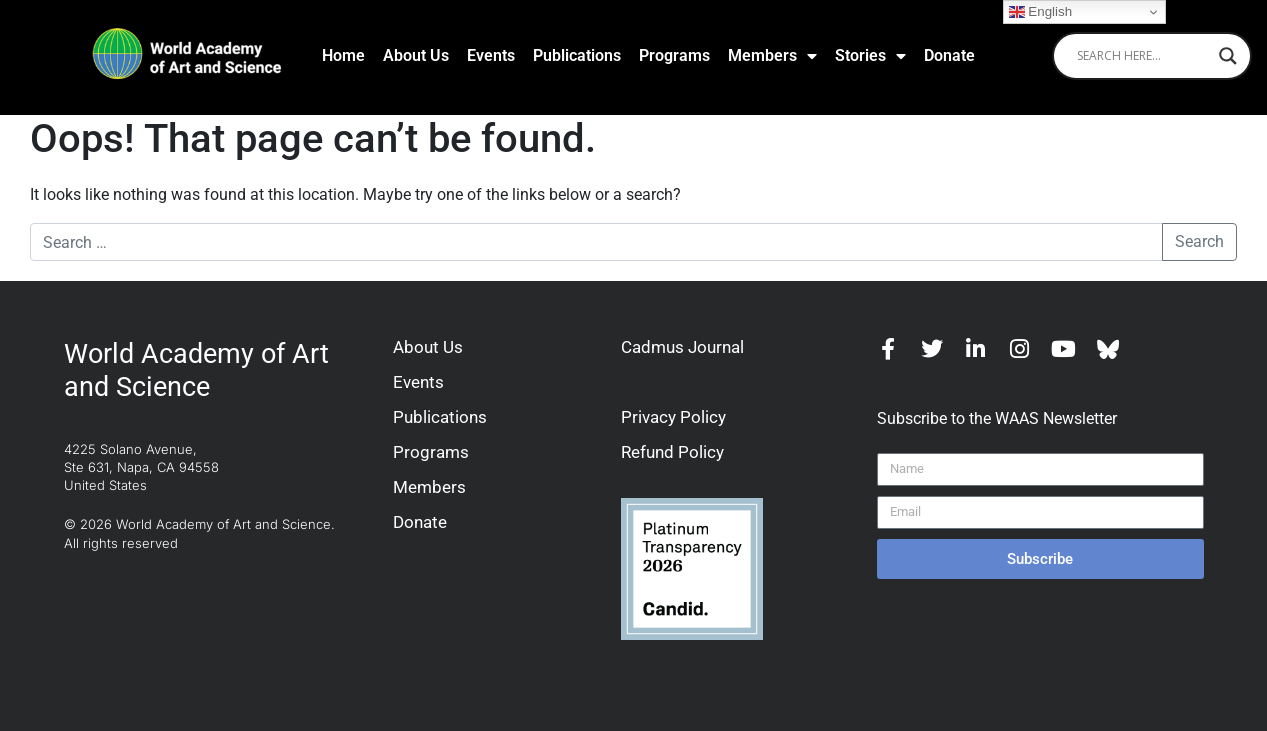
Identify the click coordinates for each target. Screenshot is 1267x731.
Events (491, 55)
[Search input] (1143, 56)
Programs (674, 55)
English (1040, 12)
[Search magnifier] (1228, 56)
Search (1199, 241)
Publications (577, 55)
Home (343, 55)
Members (772, 56)
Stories (870, 56)
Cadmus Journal (682, 347)
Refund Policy (672, 452)
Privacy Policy (673, 417)
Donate (949, 55)
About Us (416, 55)
